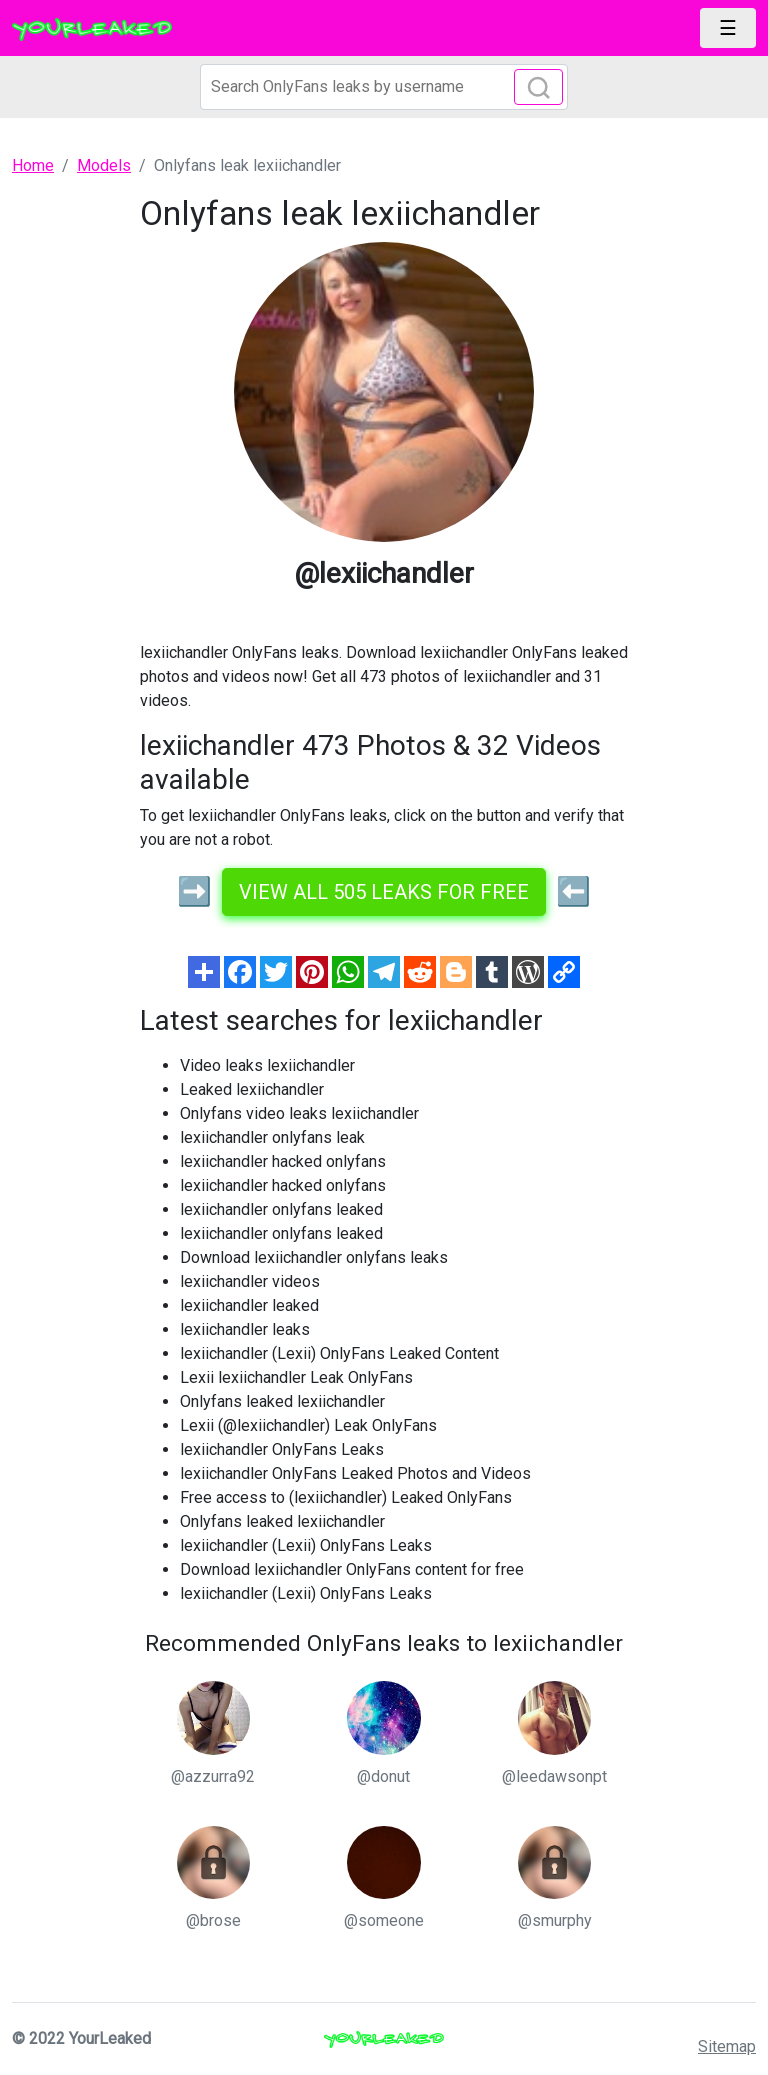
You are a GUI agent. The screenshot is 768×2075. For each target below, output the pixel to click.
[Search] (384, 87)
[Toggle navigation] (728, 28)
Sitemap (727, 2046)
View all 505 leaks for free (384, 892)
